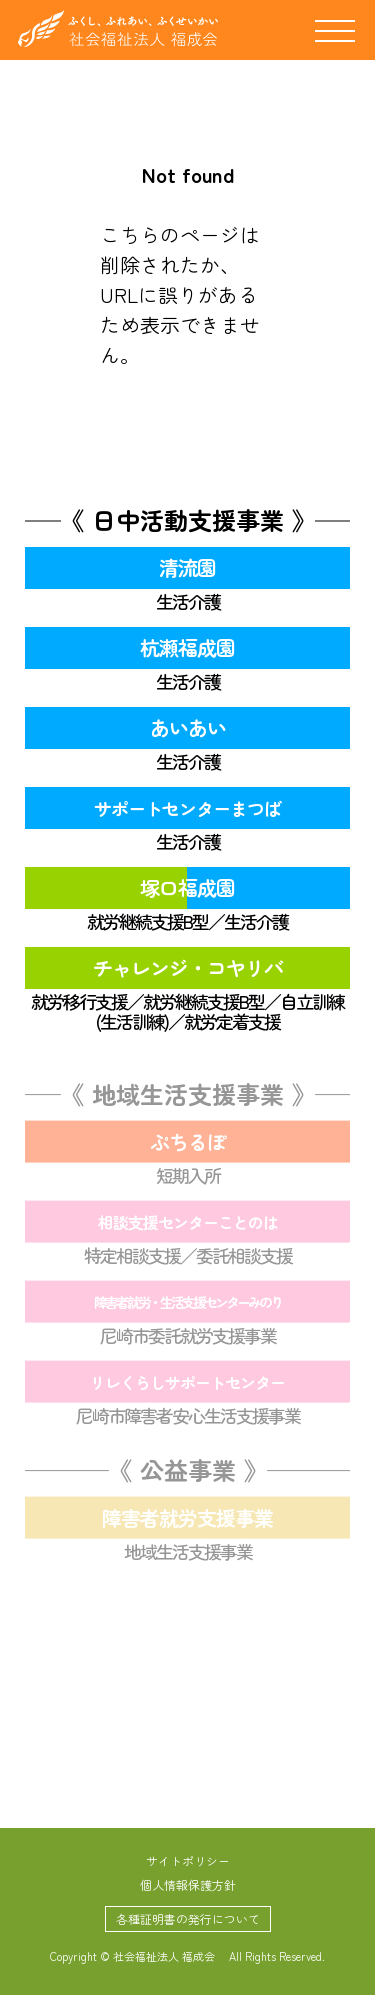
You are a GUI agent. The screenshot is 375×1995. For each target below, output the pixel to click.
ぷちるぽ (188, 1144)
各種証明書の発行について (188, 1918)
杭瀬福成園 (187, 647)
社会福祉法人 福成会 (118, 28)
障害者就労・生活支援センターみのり (187, 1305)
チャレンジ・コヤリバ (188, 967)
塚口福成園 (187, 887)
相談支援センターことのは (188, 1225)
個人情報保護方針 (188, 1884)
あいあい (188, 727)
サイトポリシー (188, 1860)
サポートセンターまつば (187, 808)
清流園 (187, 567)
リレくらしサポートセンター (187, 1385)
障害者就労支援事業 (187, 1520)
